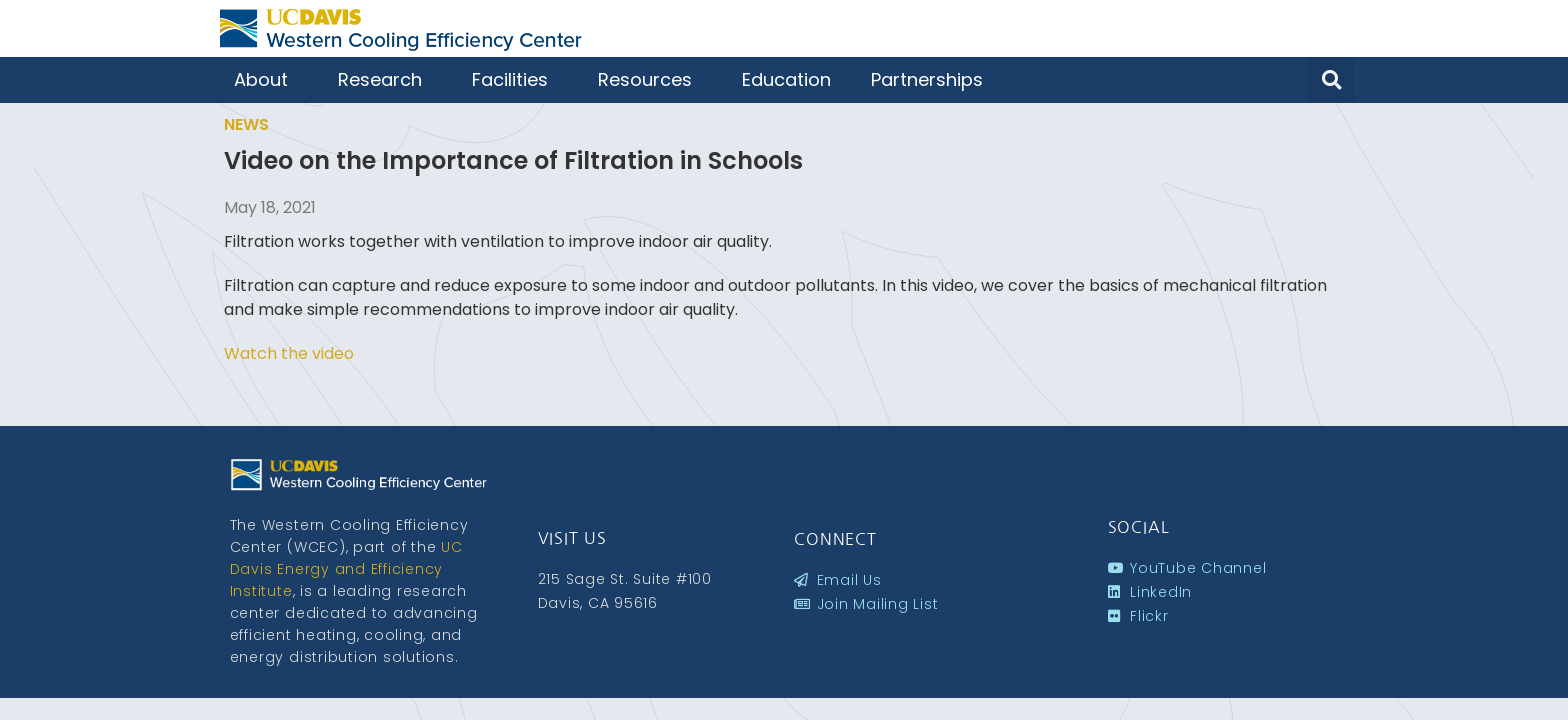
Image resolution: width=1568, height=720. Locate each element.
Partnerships (932, 79)
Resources (650, 79)
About (266, 79)
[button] (1331, 80)
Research (385, 79)
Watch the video (289, 353)
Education (786, 79)
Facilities (515, 79)
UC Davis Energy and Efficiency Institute (346, 569)
